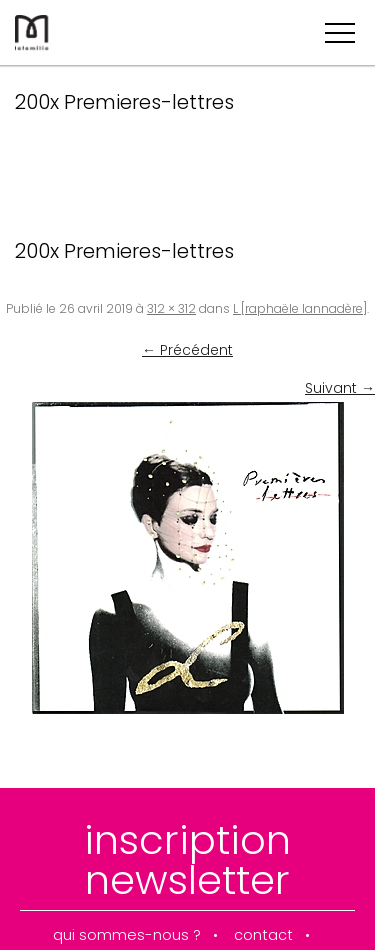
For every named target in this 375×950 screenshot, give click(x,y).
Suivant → (340, 388)
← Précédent (187, 350)
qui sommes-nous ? (127, 935)
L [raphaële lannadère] (300, 308)
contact (263, 935)
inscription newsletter (187, 860)
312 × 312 (171, 308)
